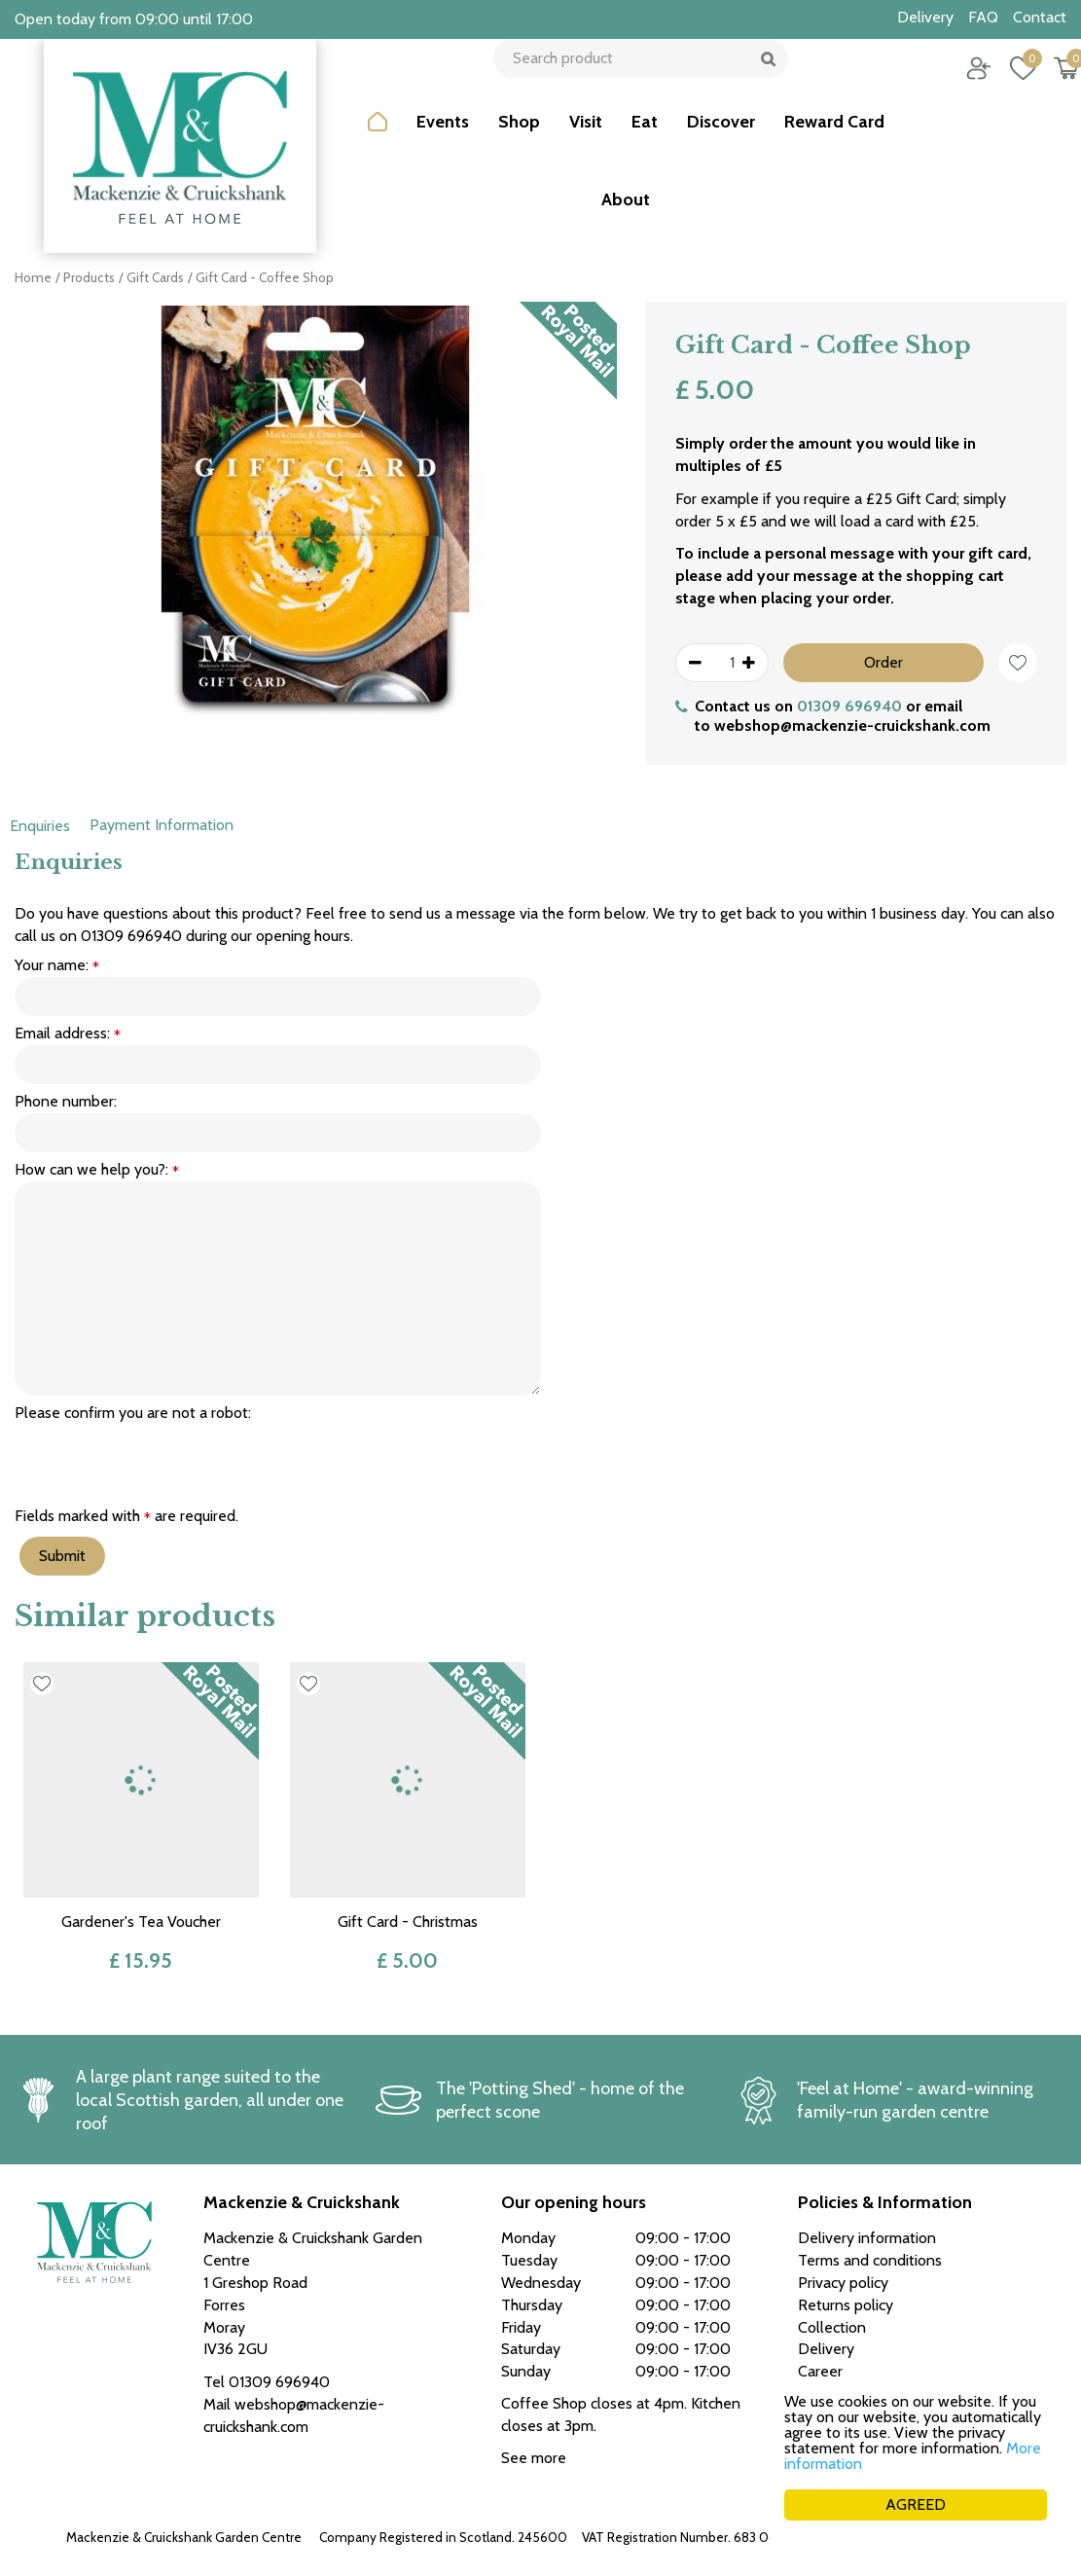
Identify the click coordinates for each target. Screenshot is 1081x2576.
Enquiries (40, 825)
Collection (832, 2327)
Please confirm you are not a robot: (133, 1413)
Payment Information (162, 825)
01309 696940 (849, 706)
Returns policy (845, 2305)
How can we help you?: (97, 1170)
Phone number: (66, 1101)
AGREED (915, 2504)
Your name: (57, 965)
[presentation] (162, 1463)
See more (533, 2458)
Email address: (68, 1033)
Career (820, 2371)
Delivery (826, 2349)
